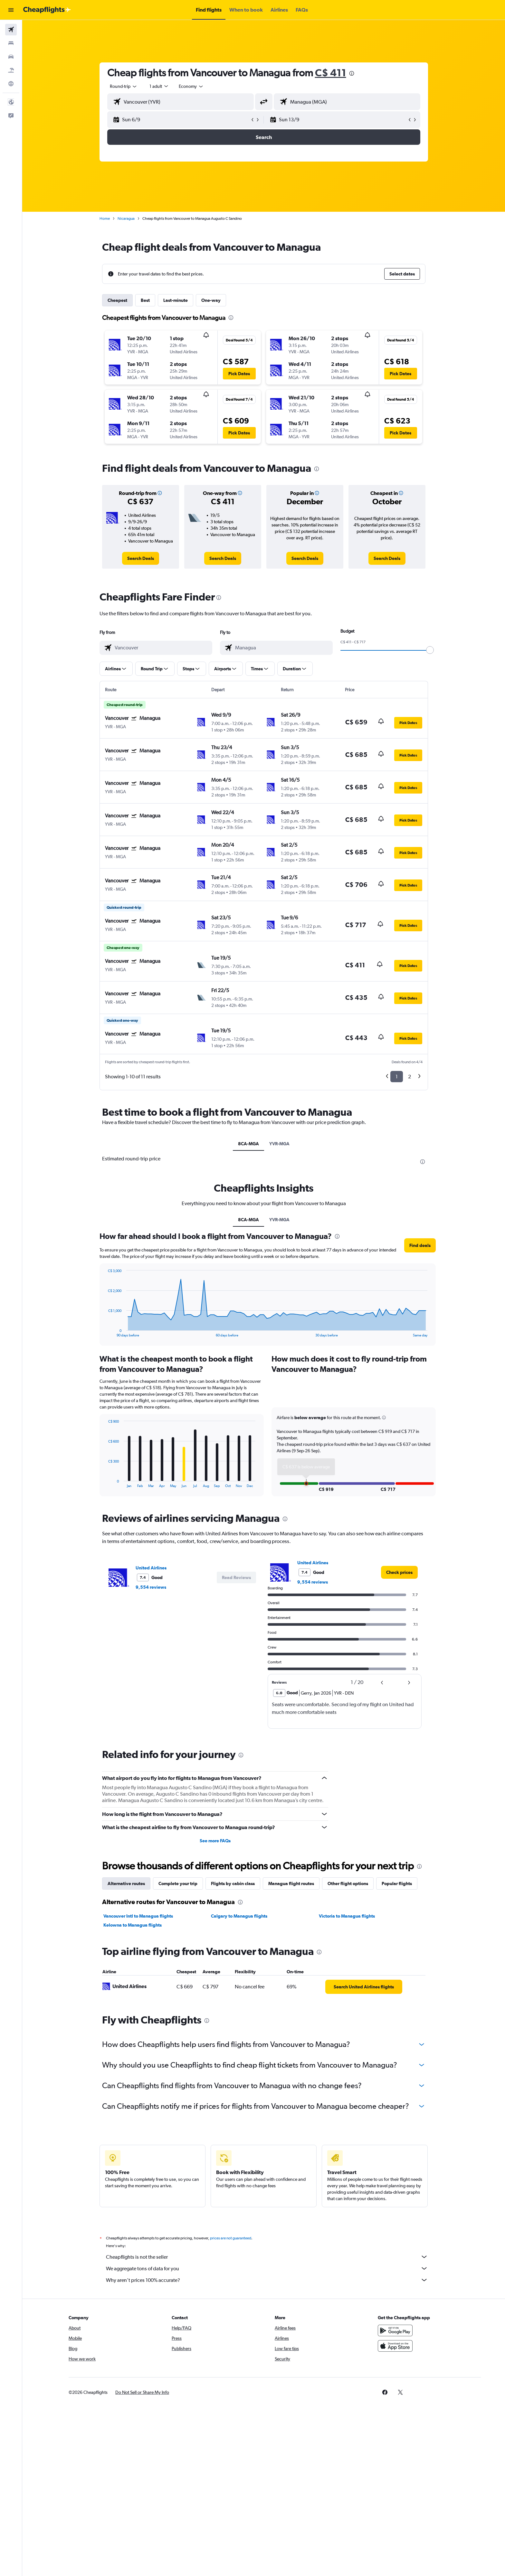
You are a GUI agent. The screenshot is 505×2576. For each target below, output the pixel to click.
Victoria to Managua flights (347, 1916)
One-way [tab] (211, 300)
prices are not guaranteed (230, 2238)
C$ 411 (330, 73)
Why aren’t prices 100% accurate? (267, 2280)
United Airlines (151, 1567)
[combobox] (123, 86)
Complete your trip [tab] (177, 1883)
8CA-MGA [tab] (248, 1143)
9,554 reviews (151, 1587)
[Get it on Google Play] (395, 2330)
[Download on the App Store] (395, 2346)
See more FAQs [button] (215, 1840)
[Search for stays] (11, 43)
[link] (140, 558)
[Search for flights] (11, 29)
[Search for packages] (11, 70)
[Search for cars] (11, 56)
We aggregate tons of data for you (267, 2268)
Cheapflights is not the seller (267, 2257)
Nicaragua (126, 218)
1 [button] (396, 1077)
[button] (11, 10)
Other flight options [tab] (348, 1883)
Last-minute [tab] (175, 300)
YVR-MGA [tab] (279, 1143)
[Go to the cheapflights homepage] (47, 10)
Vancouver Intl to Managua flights (138, 1916)
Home (105, 218)
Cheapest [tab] (117, 300)
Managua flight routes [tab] (291, 1883)
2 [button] (409, 1077)
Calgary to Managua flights (239, 1916)
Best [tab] (145, 300)
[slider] (430, 650)
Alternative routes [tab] (126, 1883)
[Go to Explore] (11, 83)
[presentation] (352, 73)
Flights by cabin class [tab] (233, 1883)
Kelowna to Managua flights (132, 1925)
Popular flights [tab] (397, 1883)
